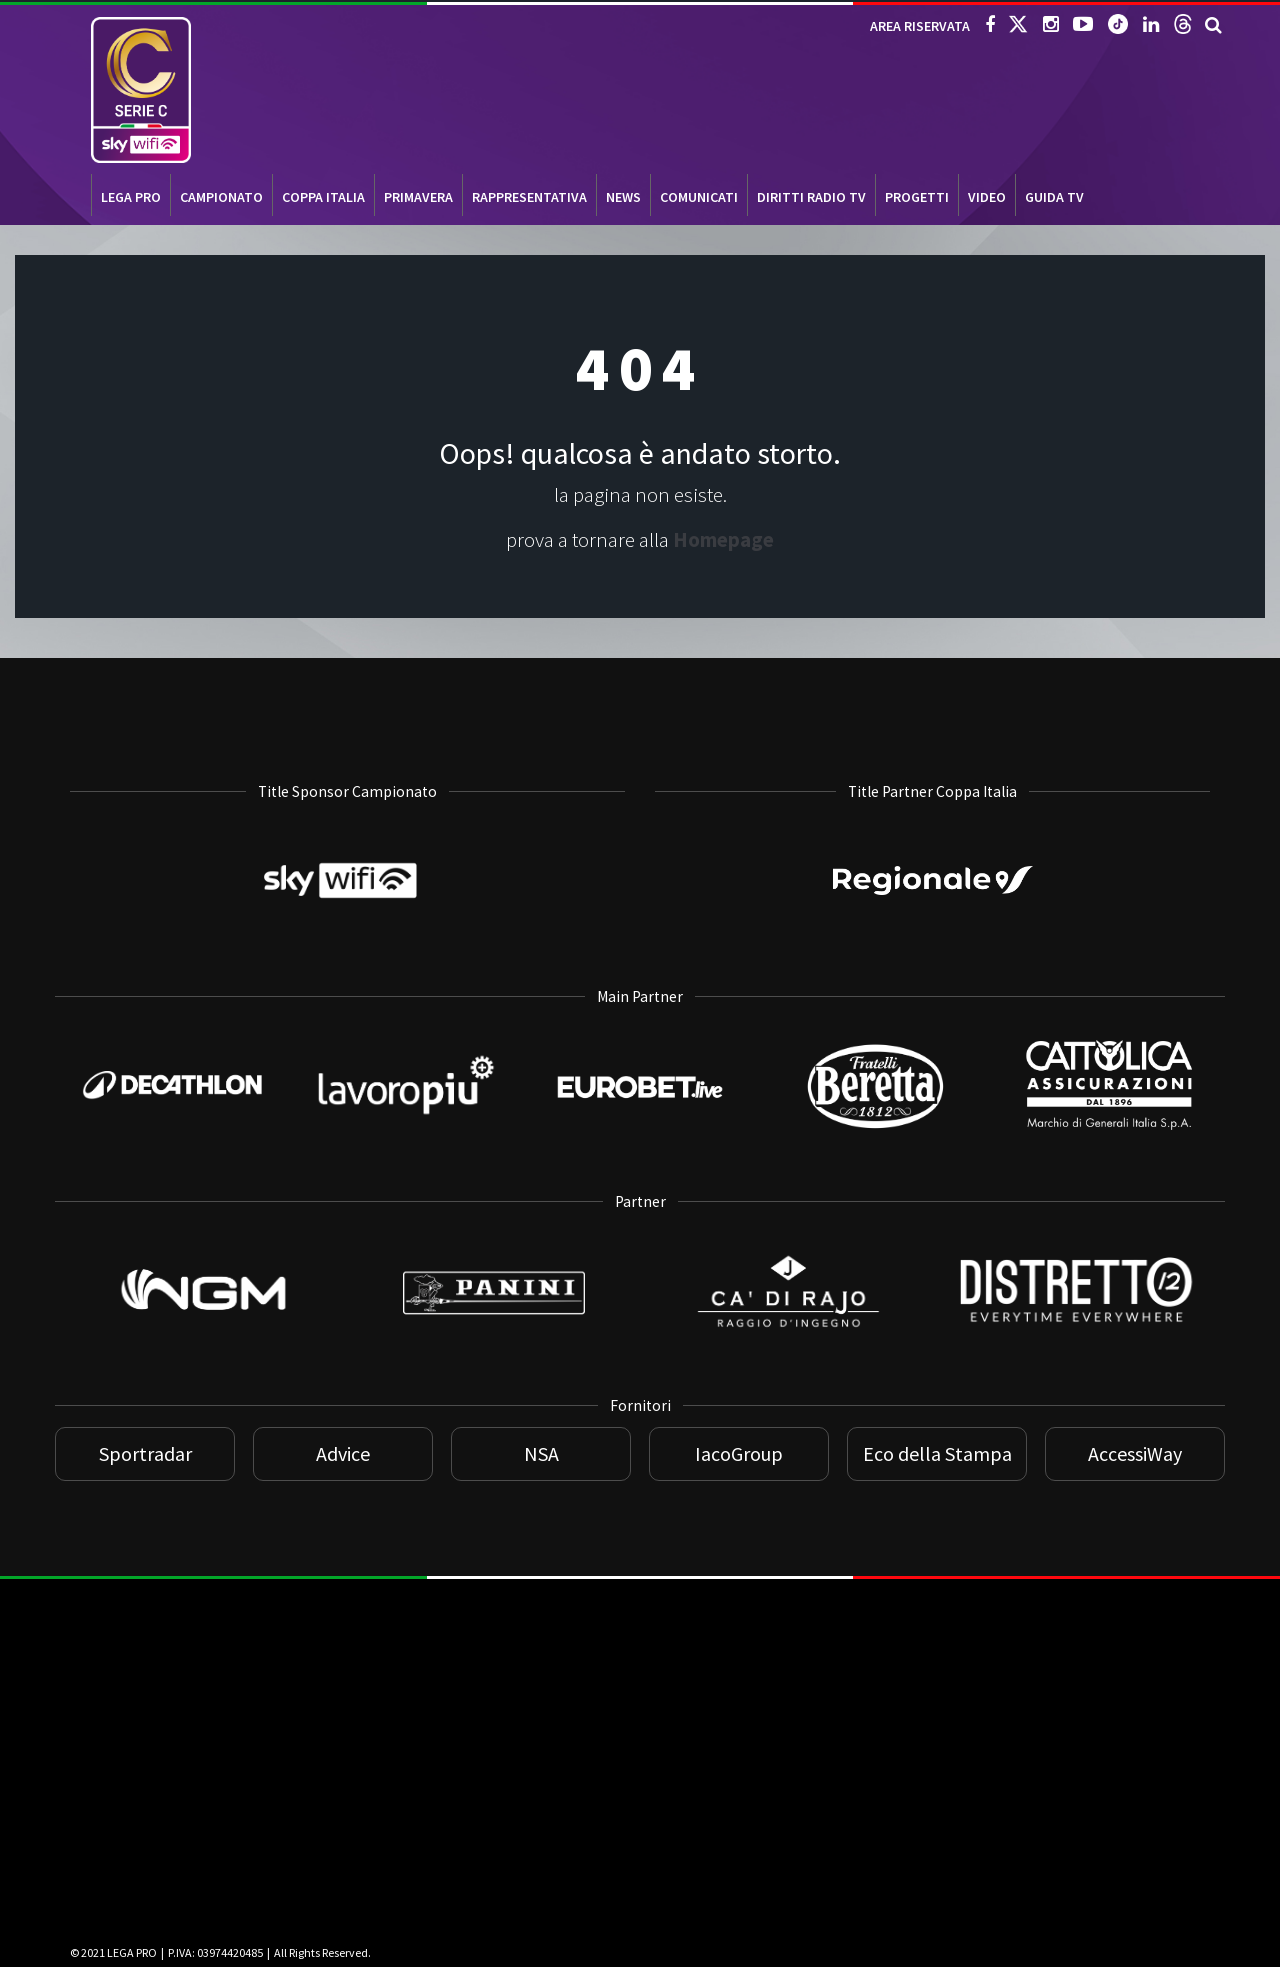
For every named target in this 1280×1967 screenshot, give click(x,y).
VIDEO (987, 197)
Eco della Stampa (937, 1454)
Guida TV (1054, 197)
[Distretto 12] (1079, 1333)
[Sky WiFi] (348, 950)
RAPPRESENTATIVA (529, 197)
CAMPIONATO (221, 197)
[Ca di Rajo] (786, 1359)
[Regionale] (933, 905)
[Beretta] (874, 1141)
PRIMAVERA (418, 197)
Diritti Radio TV (811, 197)
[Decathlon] (172, 1110)
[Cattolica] (1108, 1143)
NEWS (623, 197)
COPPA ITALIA (323, 197)
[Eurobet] (640, 1112)
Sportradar (145, 1454)
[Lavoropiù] (406, 1129)
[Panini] (494, 1359)
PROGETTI (917, 197)
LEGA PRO (131, 197)
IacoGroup (739, 1454)
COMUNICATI (699, 197)
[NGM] (201, 1359)
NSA (541, 1454)
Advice (343, 1454)
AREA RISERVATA (920, 26)
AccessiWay (1135, 1454)
